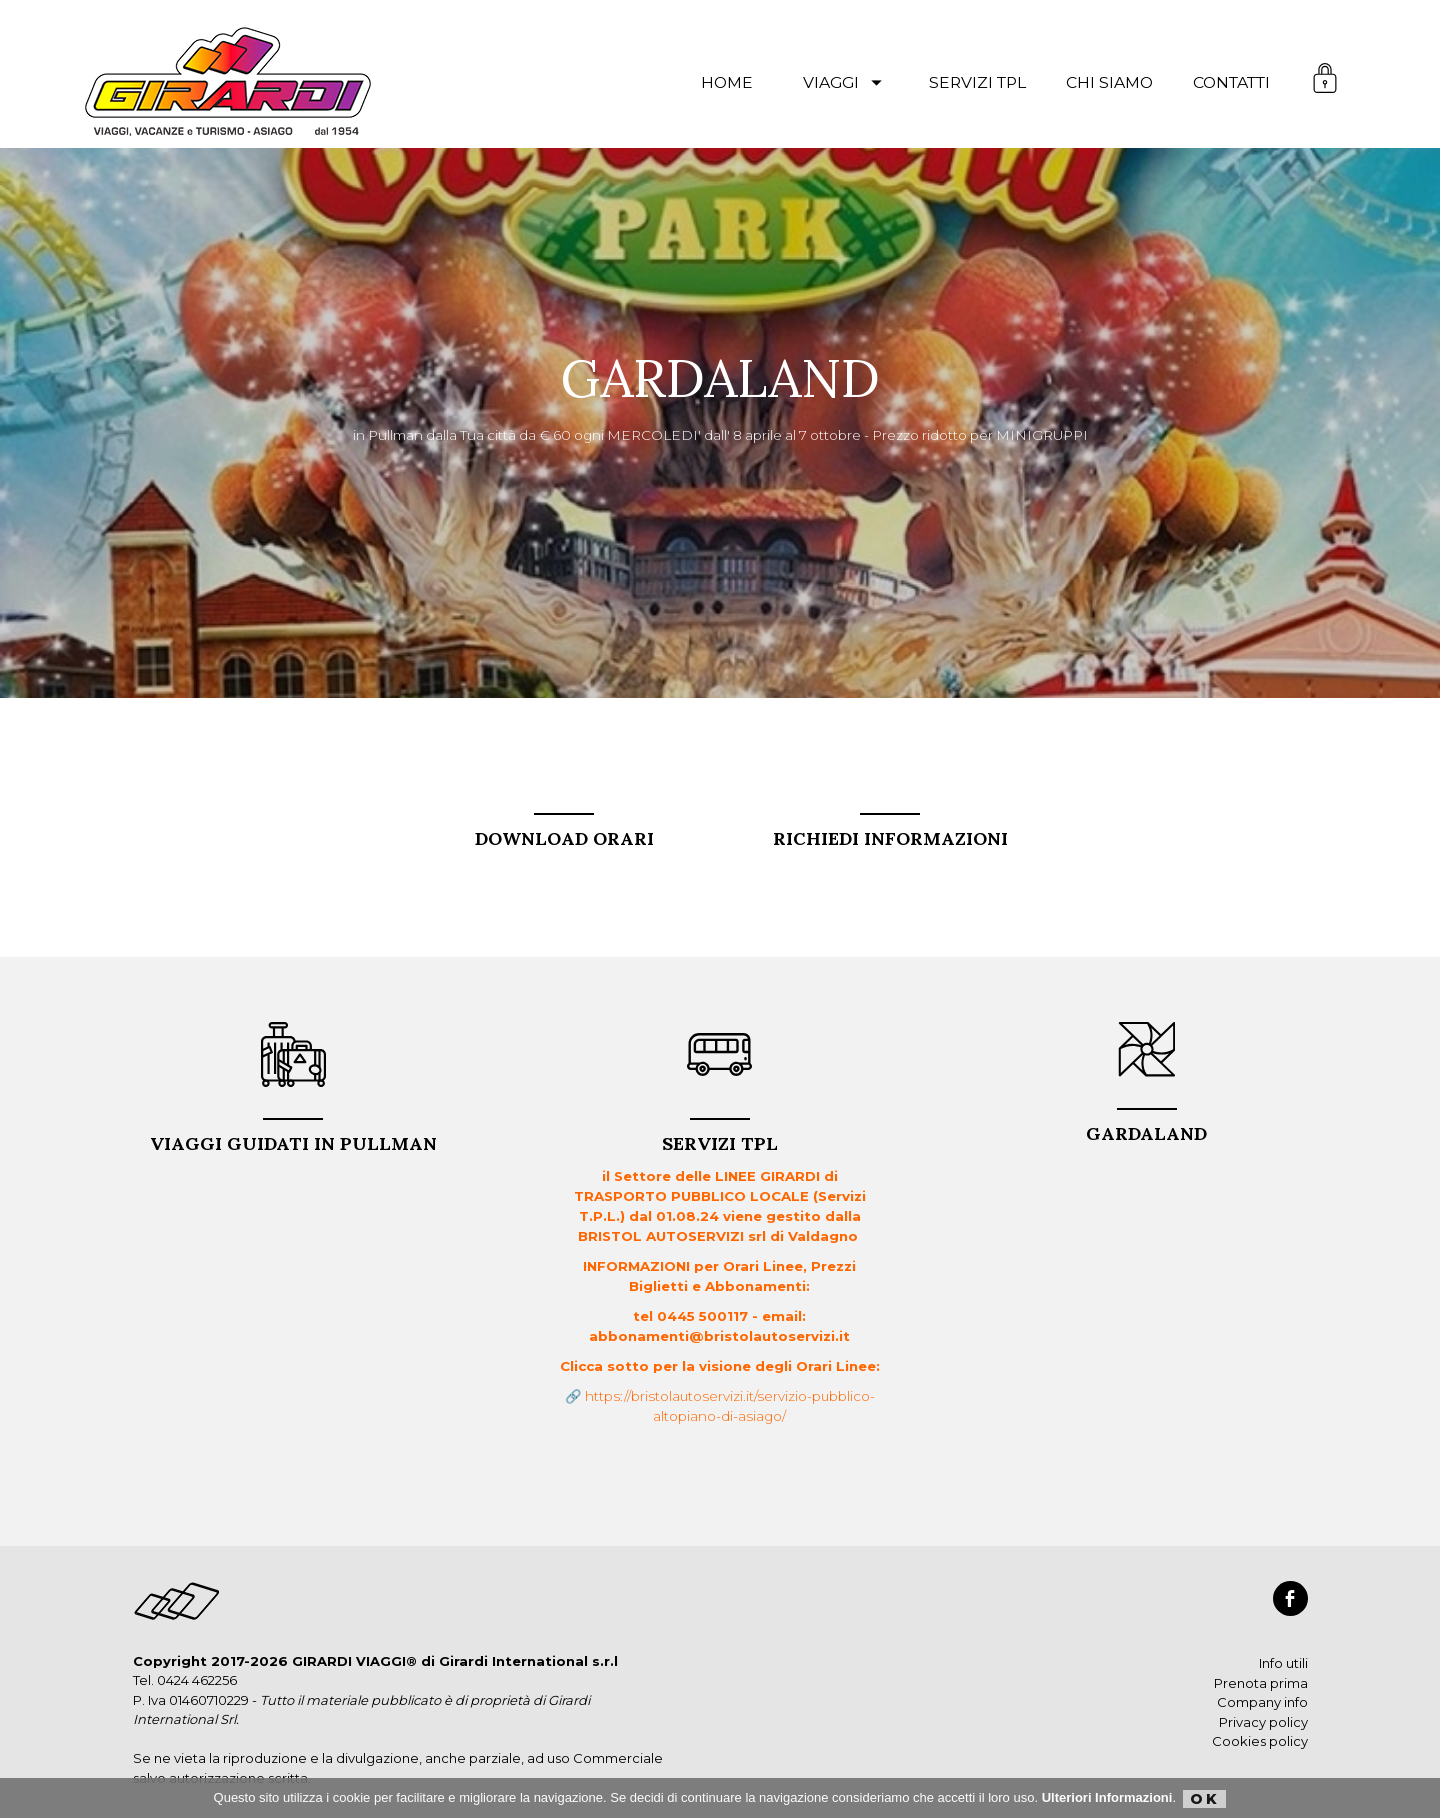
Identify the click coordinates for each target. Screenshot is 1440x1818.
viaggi (846, 83)
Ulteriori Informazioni (1107, 1797)
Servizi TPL (720, 1136)
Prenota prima (1261, 1683)
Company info (1262, 1702)
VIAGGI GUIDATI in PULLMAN (293, 1136)
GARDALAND (1146, 1126)
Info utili (1283, 1663)
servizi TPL (977, 82)
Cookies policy (1260, 1741)
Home (727, 82)
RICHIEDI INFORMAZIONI (890, 831)
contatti (1231, 82)
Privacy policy (1263, 1722)
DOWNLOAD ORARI (564, 831)
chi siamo (1109, 82)
